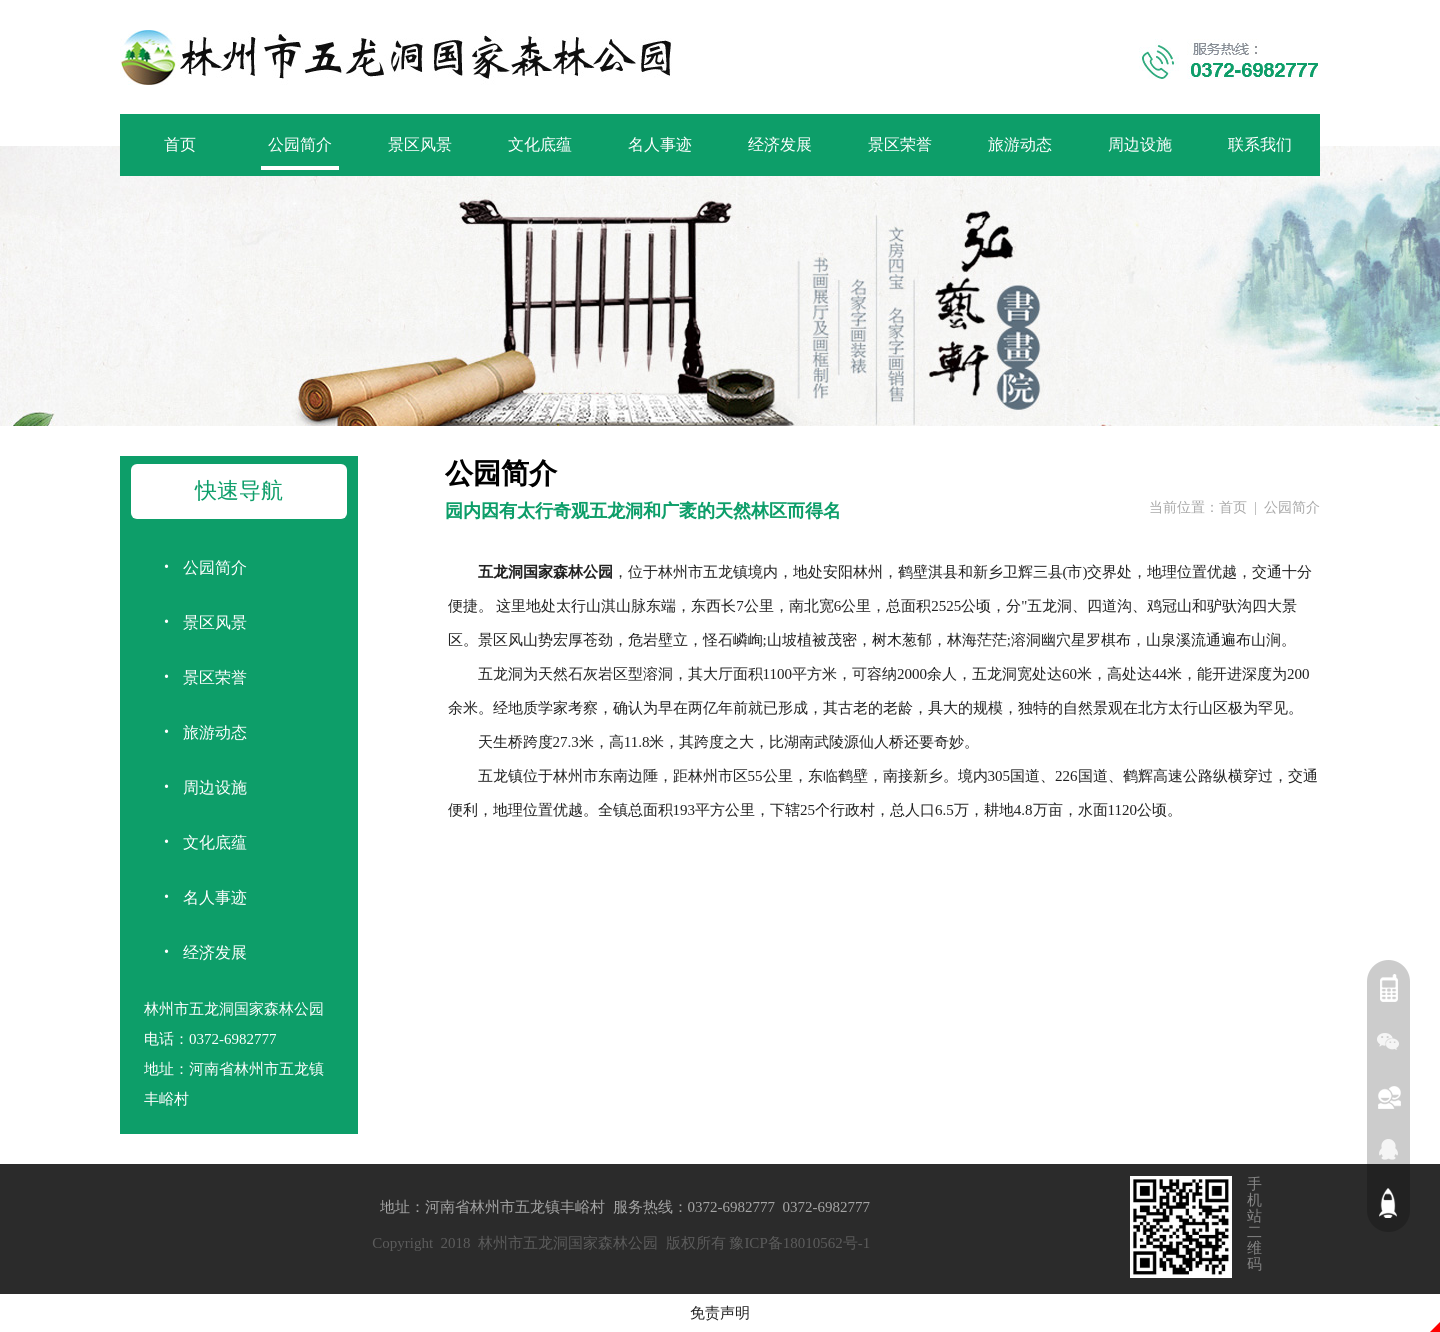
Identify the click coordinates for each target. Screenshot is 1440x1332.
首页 (180, 144)
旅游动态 (1020, 144)
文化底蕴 (540, 144)
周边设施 (1140, 144)
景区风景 (420, 144)
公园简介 (300, 144)
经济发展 (780, 144)
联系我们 (1260, 144)
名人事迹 (660, 144)
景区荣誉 (900, 144)
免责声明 (720, 1313)
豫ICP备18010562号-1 (799, 1243)
